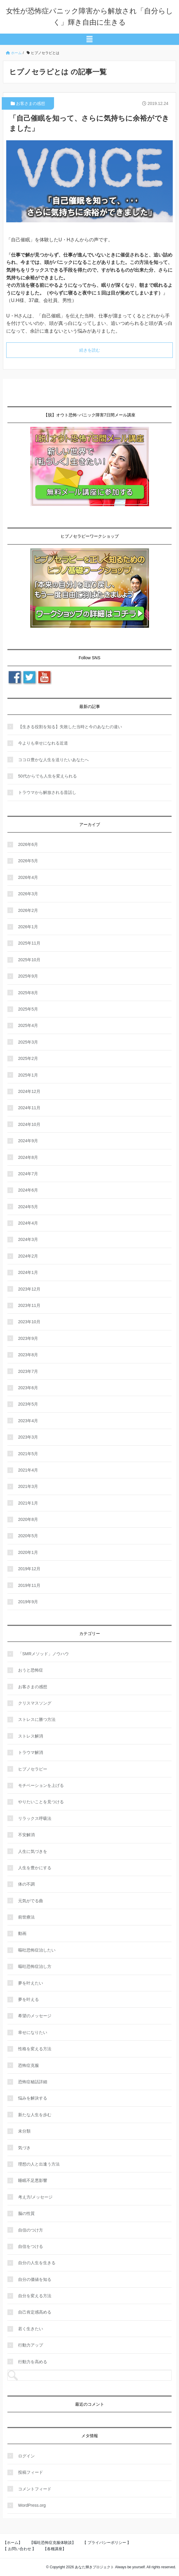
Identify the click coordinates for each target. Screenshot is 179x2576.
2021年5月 (28, 1453)
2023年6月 (28, 1387)
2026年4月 (28, 877)
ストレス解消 (30, 1736)
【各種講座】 (54, 2549)
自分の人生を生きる (37, 2262)
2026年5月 (28, 860)
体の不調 (26, 1884)
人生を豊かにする (34, 1867)
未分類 (24, 2131)
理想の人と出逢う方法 (39, 2164)
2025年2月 (28, 1058)
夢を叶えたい (30, 1983)
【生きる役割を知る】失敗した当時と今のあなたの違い (70, 726)
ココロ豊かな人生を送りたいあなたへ (53, 759)
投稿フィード (30, 2472)
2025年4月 (28, 1025)
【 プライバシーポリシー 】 (107, 2542)
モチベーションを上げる (41, 1785)
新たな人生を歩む (34, 2114)
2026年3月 (28, 893)
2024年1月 (28, 1272)
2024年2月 (28, 1256)
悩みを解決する (32, 2098)
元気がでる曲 (30, 1900)
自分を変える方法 (34, 2295)
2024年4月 (28, 1223)
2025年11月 (29, 943)
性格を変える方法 (34, 2048)
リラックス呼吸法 (34, 1818)
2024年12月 (29, 1091)
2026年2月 (28, 910)
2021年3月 (28, 1486)
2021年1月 (28, 1503)
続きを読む (89, 350)
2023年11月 (29, 1305)
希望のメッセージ (34, 2015)
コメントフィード (34, 2489)
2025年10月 (29, 959)
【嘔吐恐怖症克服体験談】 (52, 2542)
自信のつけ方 (30, 2230)
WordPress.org (32, 2505)
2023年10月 (29, 1321)
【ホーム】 (12, 2542)
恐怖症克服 (28, 2065)
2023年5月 (28, 1404)
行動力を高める (32, 2361)
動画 (22, 1933)
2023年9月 (28, 1338)
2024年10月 (29, 1124)
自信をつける (30, 2246)
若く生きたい (30, 2328)
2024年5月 (28, 1206)
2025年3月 (28, 1042)
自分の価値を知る (34, 2279)
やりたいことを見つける (41, 1801)
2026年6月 (28, 844)
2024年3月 (28, 1239)
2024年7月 (28, 1173)
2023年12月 (29, 1289)
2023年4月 (28, 1420)
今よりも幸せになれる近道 (43, 743)
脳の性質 (26, 2213)
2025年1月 (28, 1075)
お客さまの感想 (30, 103)
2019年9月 (28, 1601)
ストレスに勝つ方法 (37, 1719)
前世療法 (26, 1917)
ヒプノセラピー (32, 1769)
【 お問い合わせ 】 (19, 2549)
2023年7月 (28, 1371)
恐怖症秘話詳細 (32, 2081)
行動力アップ (30, 2345)
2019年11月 (29, 1585)
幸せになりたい (32, 2032)
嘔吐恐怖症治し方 (34, 1966)
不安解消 (26, 1834)
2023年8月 (28, 1354)
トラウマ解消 (30, 1752)
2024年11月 (29, 1107)
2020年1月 (28, 1552)
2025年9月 (28, 976)
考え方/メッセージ (35, 2197)
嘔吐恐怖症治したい (37, 1950)
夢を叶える (28, 1999)
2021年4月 (28, 1470)
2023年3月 (28, 1437)
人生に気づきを (32, 1851)
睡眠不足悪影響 (32, 2180)
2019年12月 (29, 1568)
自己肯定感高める (34, 2312)
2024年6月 (28, 1190)
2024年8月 (28, 1157)
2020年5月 (28, 1535)
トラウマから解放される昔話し (47, 792)
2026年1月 (28, 926)
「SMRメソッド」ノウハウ (43, 1653)
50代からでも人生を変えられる (47, 776)
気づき (24, 2147)
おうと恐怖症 (30, 1670)
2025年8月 (28, 992)
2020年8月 (28, 1519)
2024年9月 (28, 1140)
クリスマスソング (34, 1703)
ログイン (26, 2456)
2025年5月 (28, 1009)
